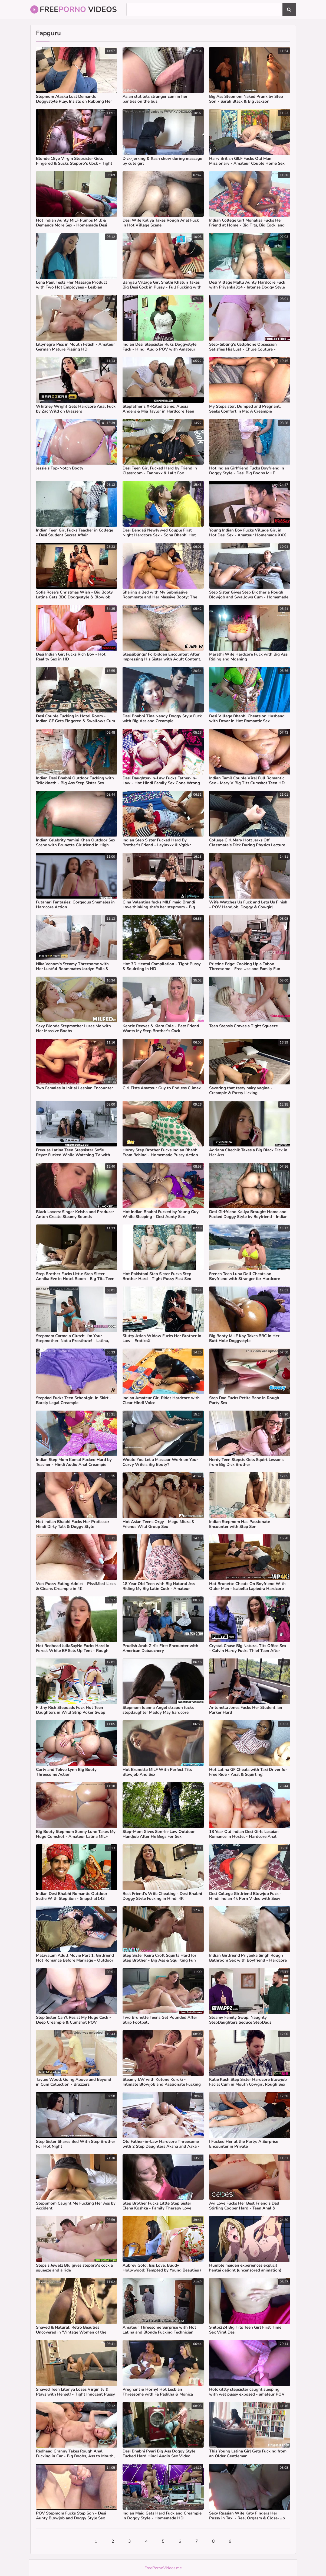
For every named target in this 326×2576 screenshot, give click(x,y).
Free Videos (73, 9)
